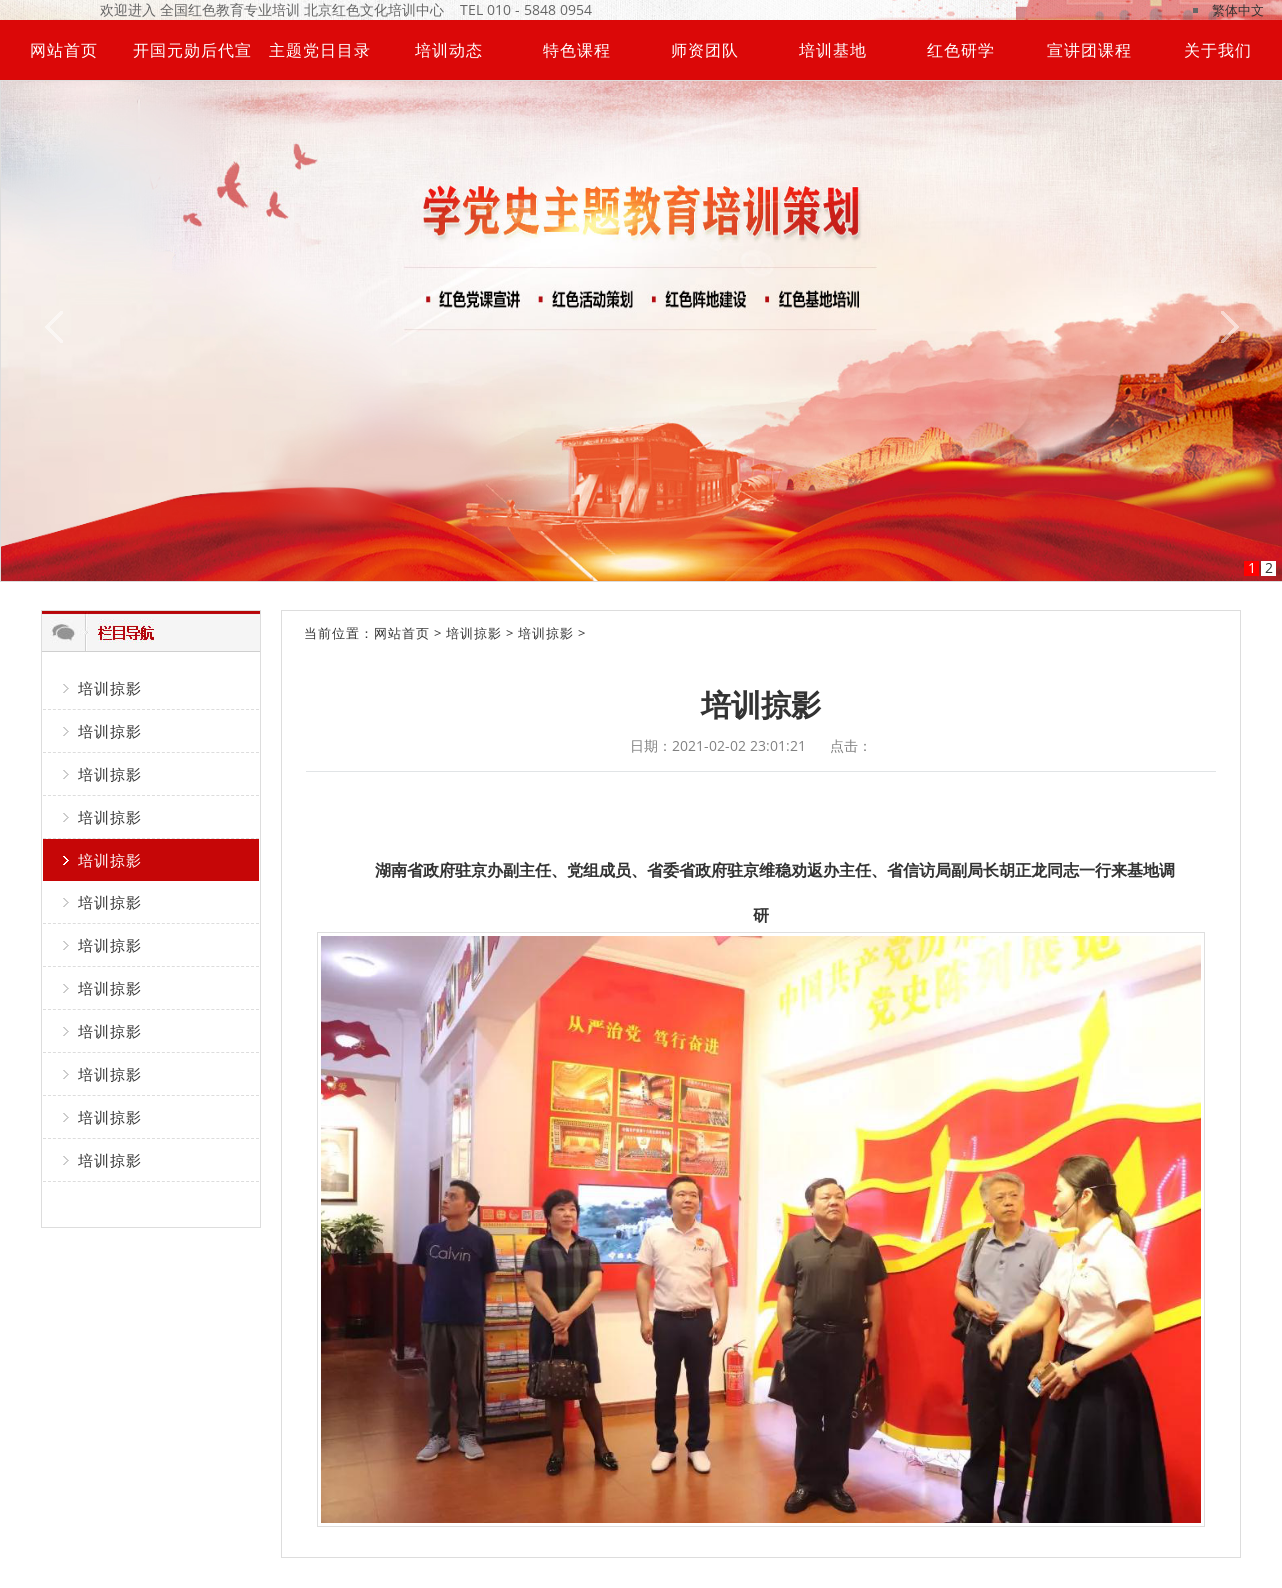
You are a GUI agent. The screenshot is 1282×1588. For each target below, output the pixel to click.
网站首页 (64, 50)
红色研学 (961, 50)
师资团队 (705, 50)
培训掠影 (110, 688)
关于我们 (1218, 50)
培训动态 (449, 50)
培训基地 (833, 50)
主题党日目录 (320, 50)
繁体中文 (1238, 10)
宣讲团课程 (1089, 50)
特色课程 (577, 50)
